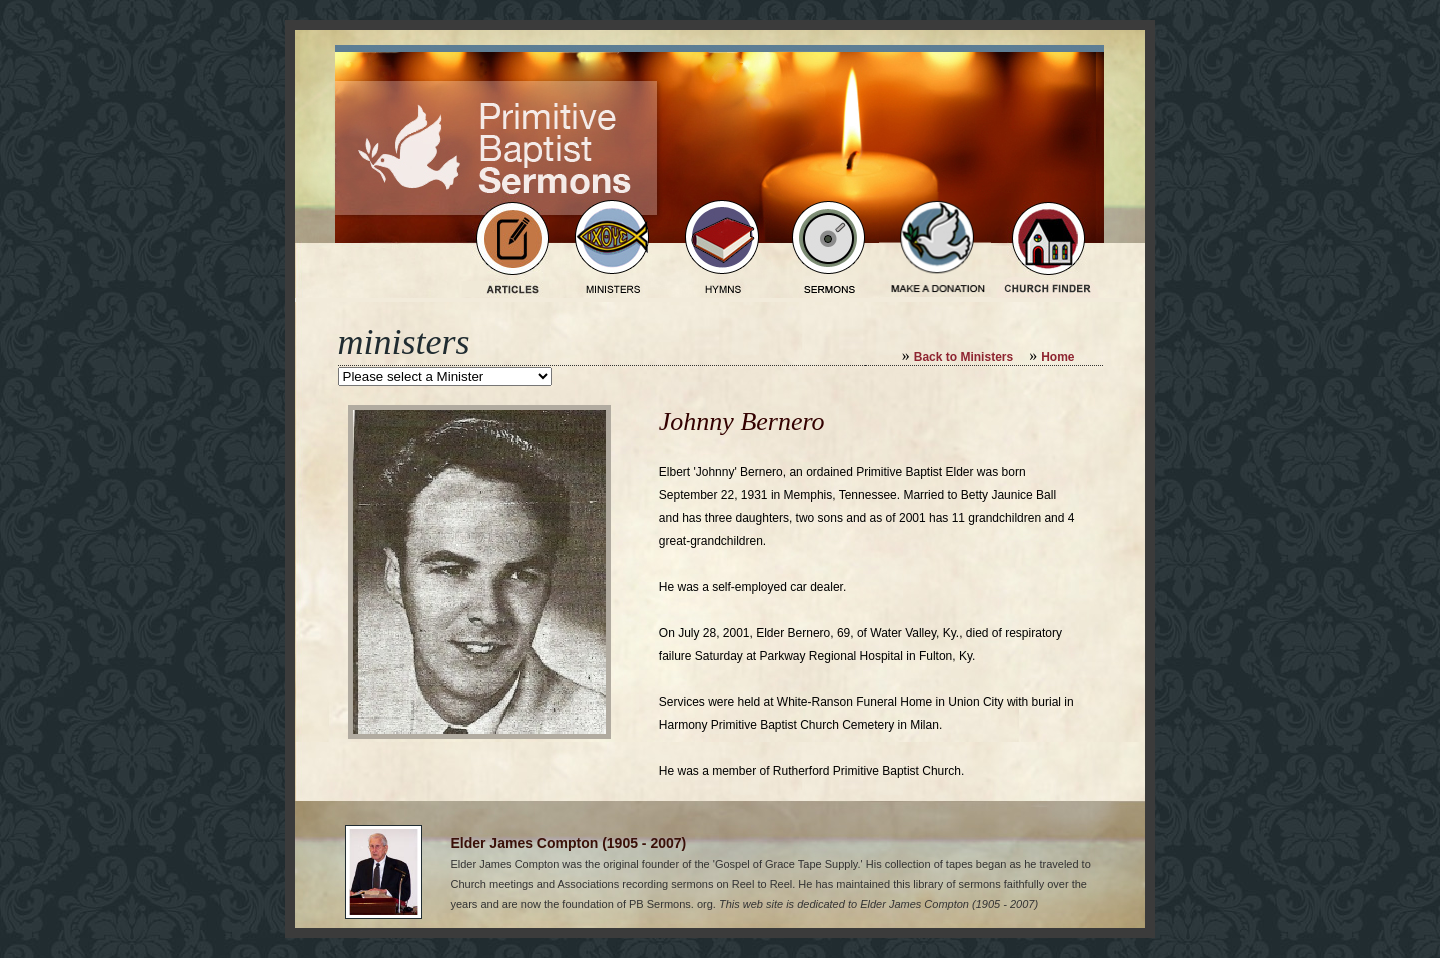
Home (1057, 357)
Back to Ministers (963, 357)
